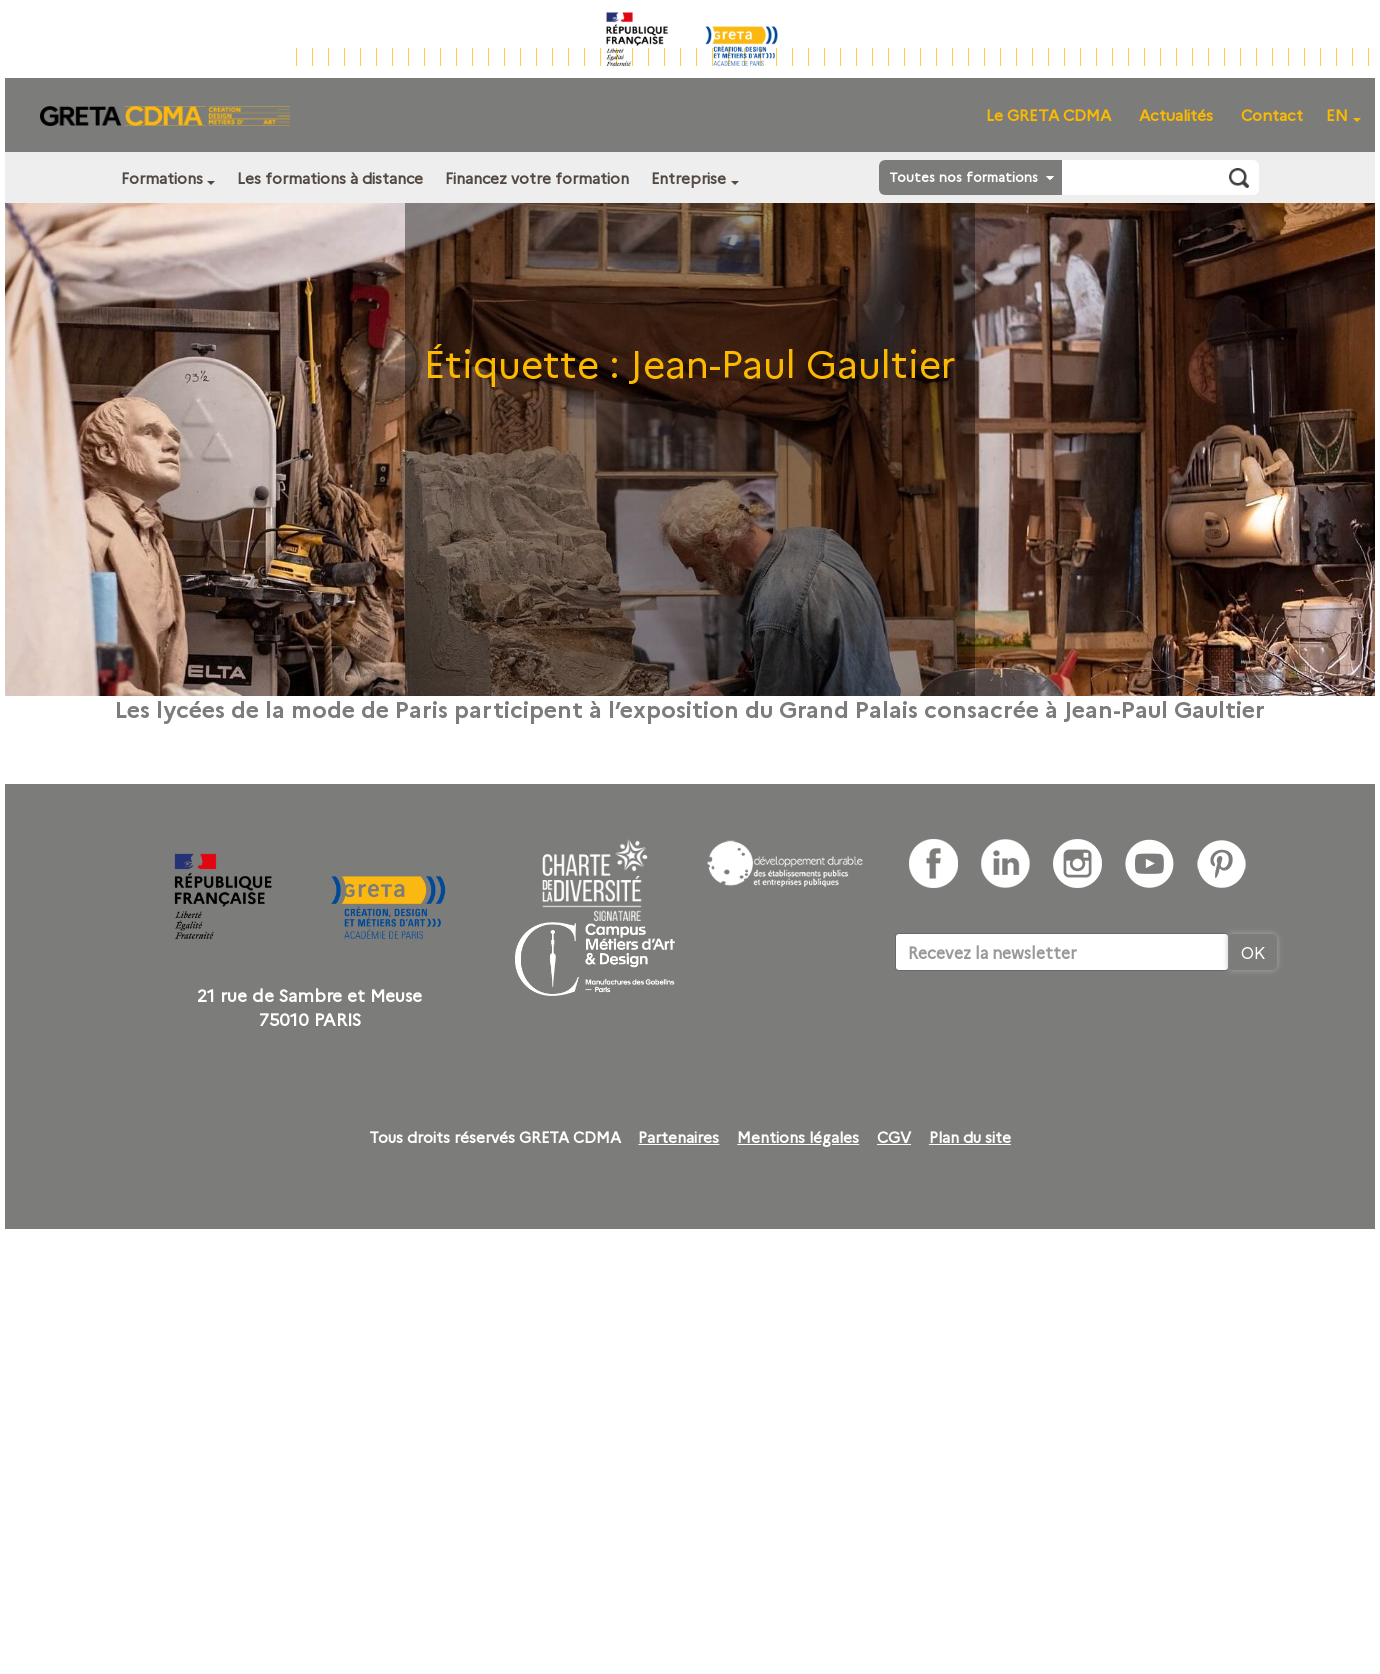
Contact (1272, 114)
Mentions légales (798, 1137)
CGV (894, 1137)
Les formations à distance (330, 177)
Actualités (1176, 114)
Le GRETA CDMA (1048, 114)
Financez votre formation (537, 177)
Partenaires (678, 1137)
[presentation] (1047, 1032)
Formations (162, 177)
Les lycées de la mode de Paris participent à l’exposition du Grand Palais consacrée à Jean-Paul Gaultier (690, 708)
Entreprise (688, 177)
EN (1337, 114)
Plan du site (970, 1137)
